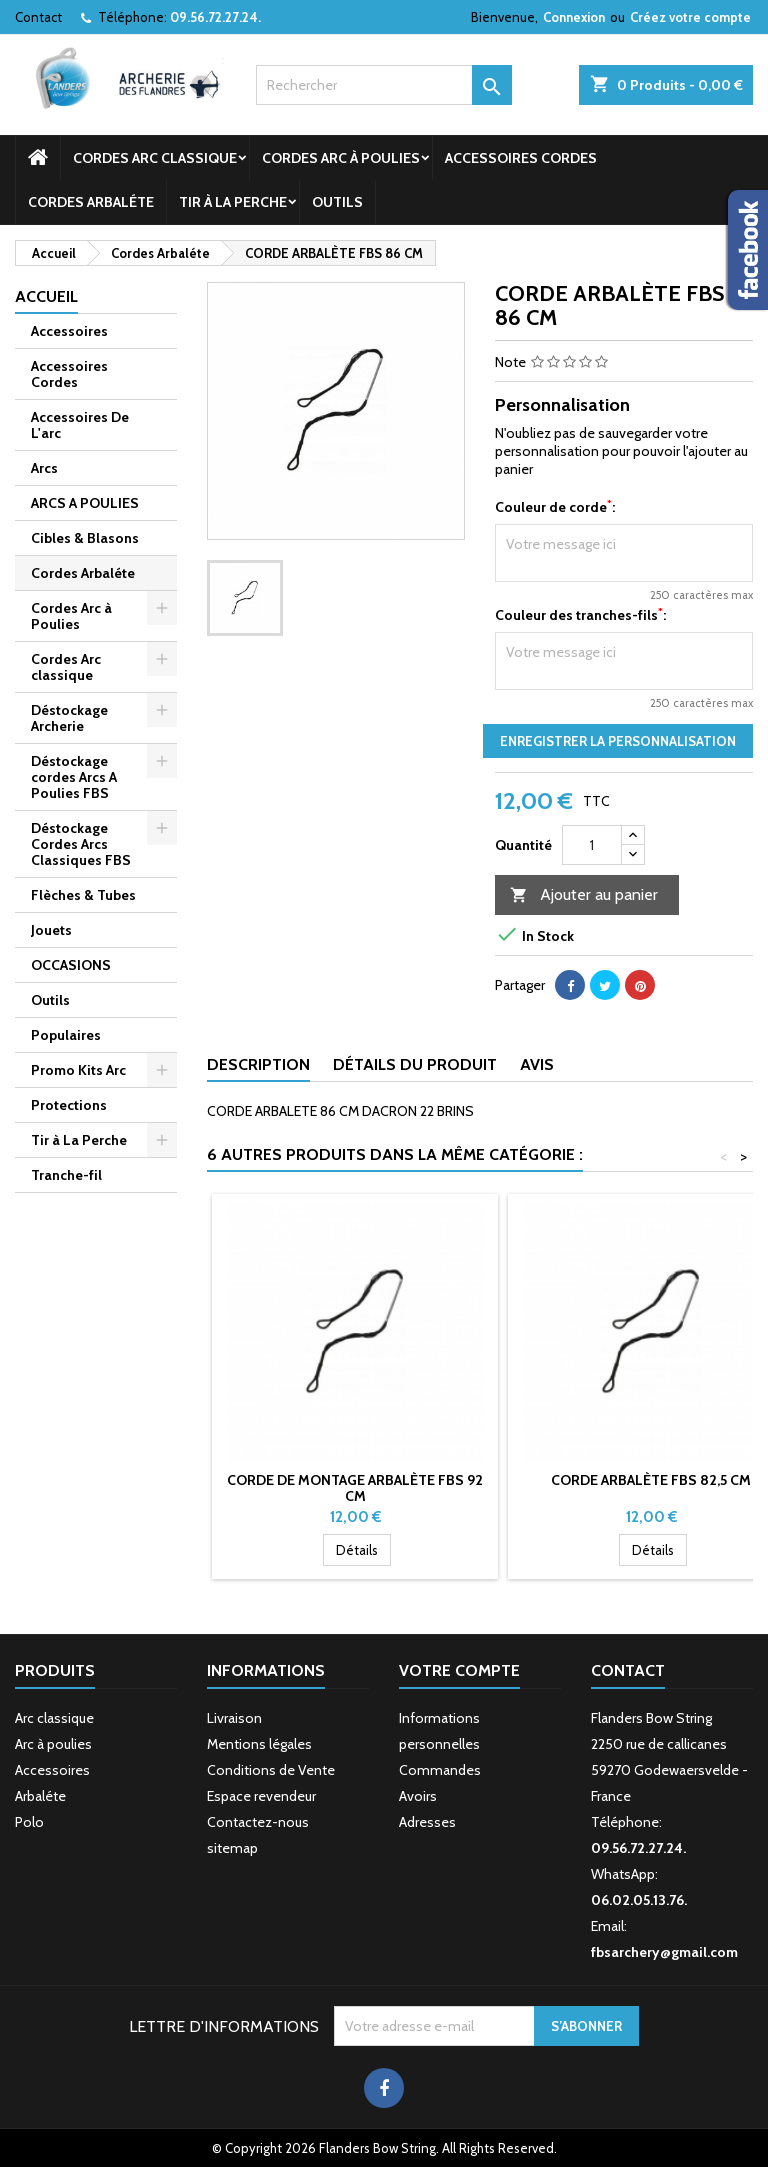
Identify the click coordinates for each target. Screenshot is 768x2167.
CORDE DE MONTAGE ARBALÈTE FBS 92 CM (355, 1488)
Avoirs (418, 1796)
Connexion (574, 17)
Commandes (440, 1770)
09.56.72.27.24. (215, 17)
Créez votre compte (690, 17)
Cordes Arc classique (155, 158)
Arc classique (54, 1718)
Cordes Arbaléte (91, 202)
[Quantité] (592, 845)
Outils (337, 202)
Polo (29, 1822)
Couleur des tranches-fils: (580, 615)
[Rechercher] (384, 85)
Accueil (46, 296)
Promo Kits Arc (78, 1070)
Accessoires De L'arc (80, 425)
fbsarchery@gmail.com (664, 1952)
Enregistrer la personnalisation (618, 741)
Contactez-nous (258, 1822)
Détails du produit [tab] (415, 1064)
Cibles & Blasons (85, 538)
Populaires (66, 1035)
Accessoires (69, 331)
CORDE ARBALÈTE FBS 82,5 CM (651, 1480)
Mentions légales (259, 1744)
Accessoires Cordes (521, 158)
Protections (69, 1105)
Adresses (427, 1822)
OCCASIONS (71, 965)
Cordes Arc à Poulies (341, 158)
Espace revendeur (261, 1796)
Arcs (44, 468)
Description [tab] (258, 1064)
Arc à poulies (53, 1744)
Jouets (51, 930)
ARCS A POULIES (85, 503)
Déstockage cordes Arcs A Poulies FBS (74, 777)
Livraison (234, 1718)
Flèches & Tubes (83, 895)
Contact (38, 17)
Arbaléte (40, 1796)
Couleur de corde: (555, 507)
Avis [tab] (537, 1064)
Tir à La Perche (233, 202)
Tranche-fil (66, 1175)
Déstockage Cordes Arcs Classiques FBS (81, 844)
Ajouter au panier (584, 895)
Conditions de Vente (271, 1770)
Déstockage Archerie (69, 718)
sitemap (232, 1848)
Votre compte (459, 1670)
